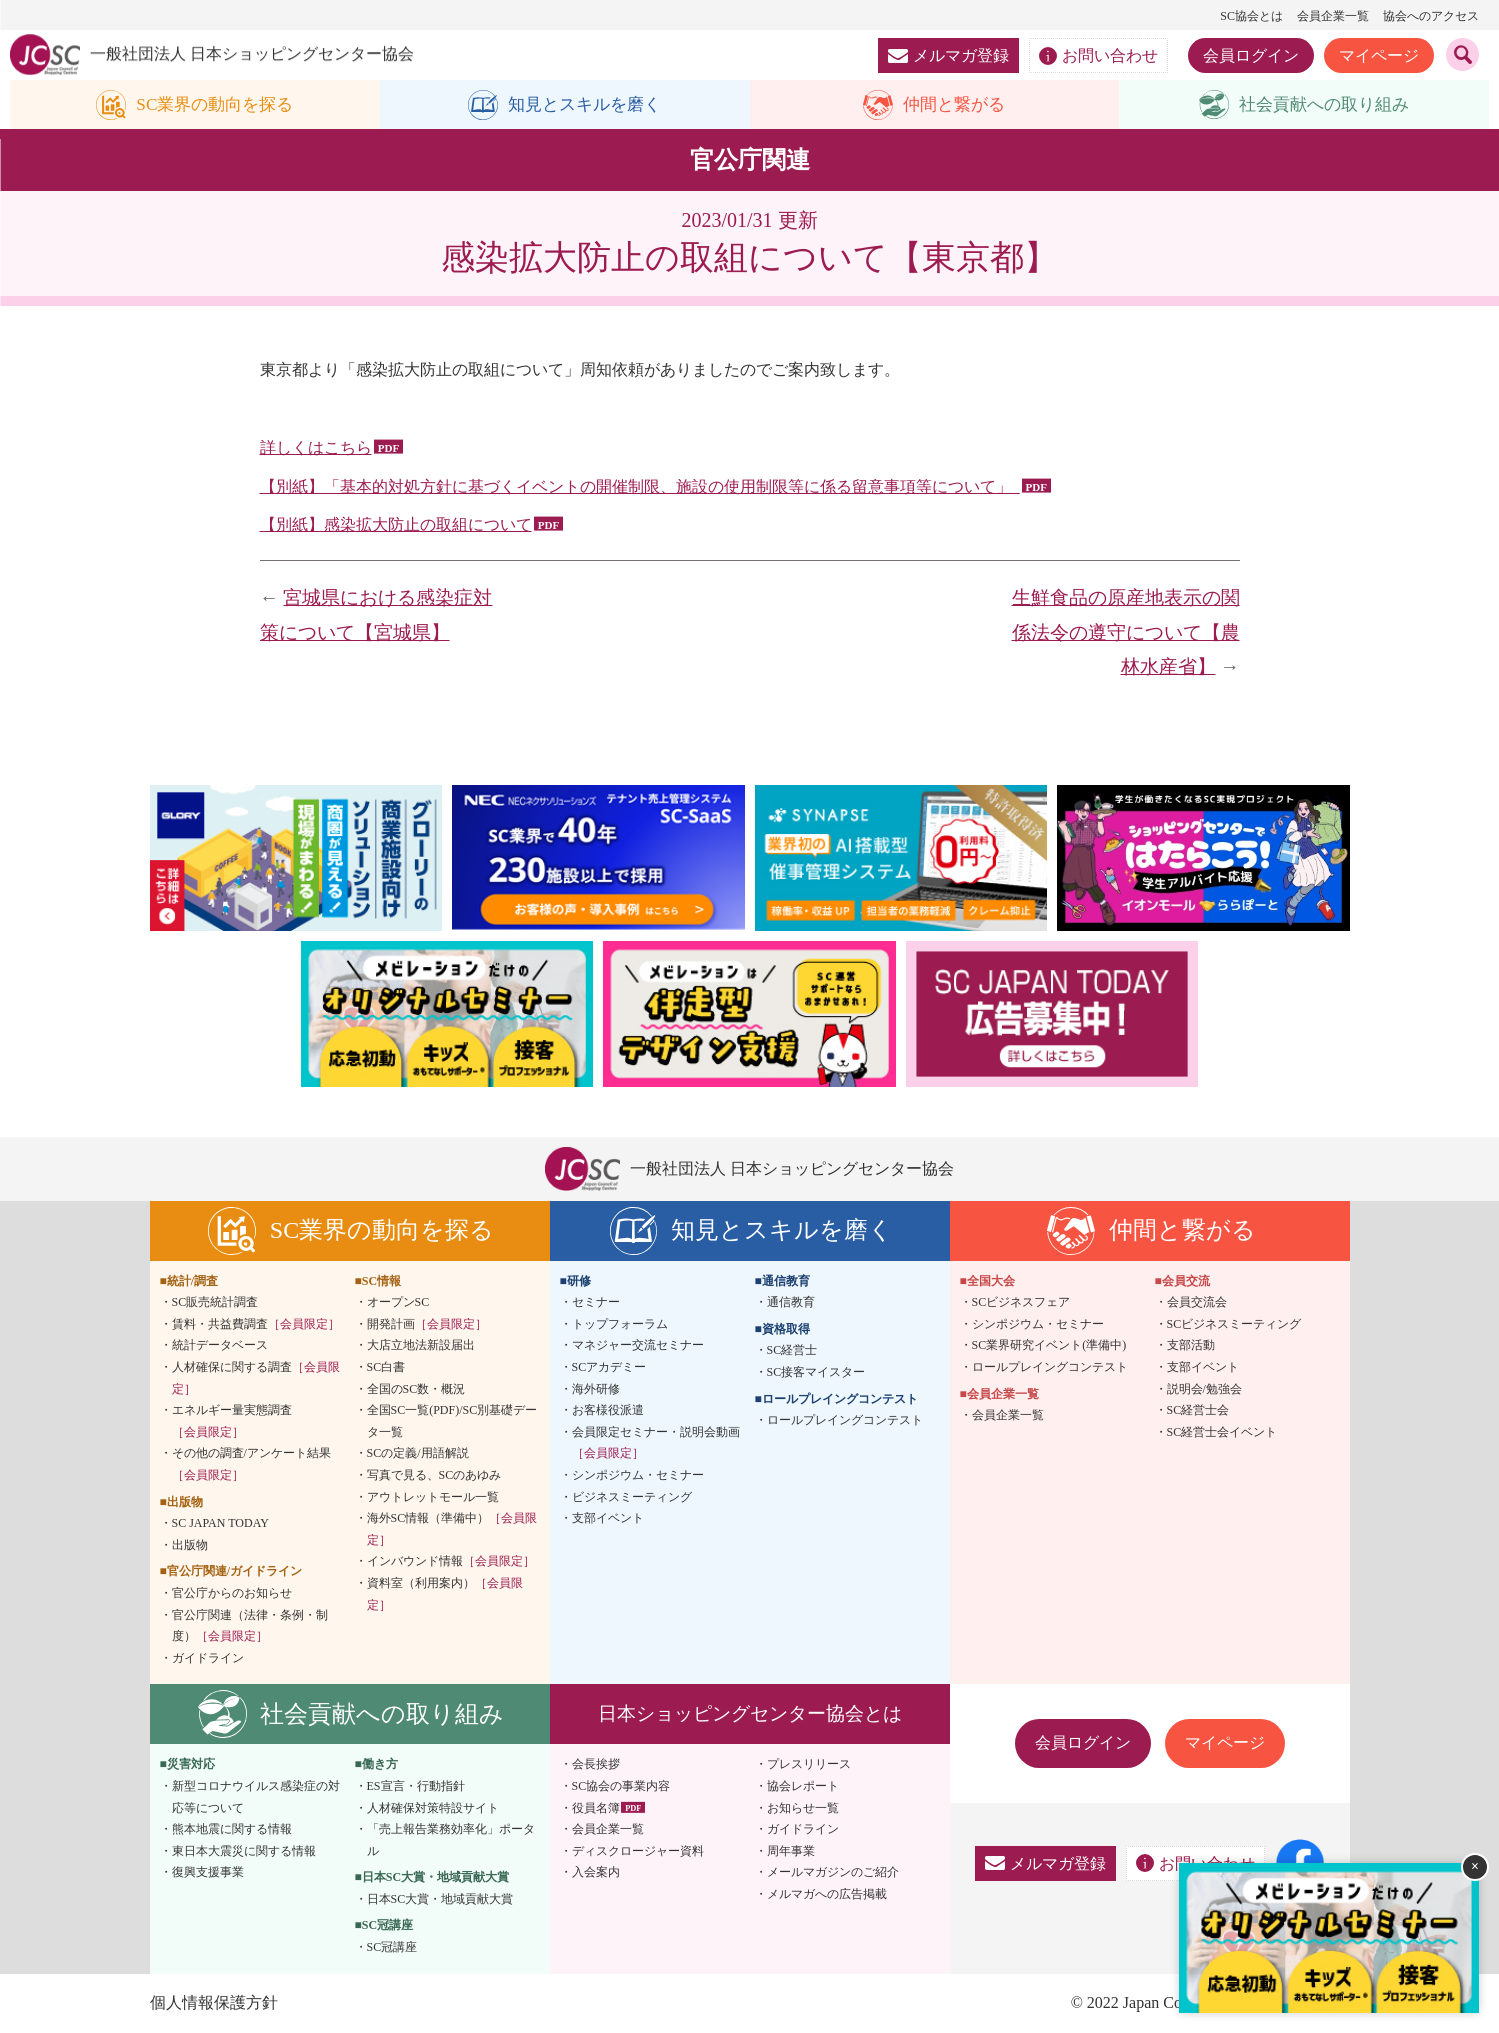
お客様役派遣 (608, 1411)
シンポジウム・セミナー (638, 1476)
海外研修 (596, 1389)
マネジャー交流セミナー (638, 1346)
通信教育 (791, 1303)
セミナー (596, 1303)
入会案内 (596, 1873)
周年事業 (791, 1851)
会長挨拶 (596, 1765)
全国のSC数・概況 (416, 1389)
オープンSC (398, 1303)
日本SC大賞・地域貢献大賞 (440, 1900)
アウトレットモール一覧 (433, 1497)
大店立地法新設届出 (421, 1346)
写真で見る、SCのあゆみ (434, 1476)
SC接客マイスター (816, 1373)
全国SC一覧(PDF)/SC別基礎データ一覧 (452, 1422)
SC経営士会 (1198, 1411)
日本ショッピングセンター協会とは (750, 1714)
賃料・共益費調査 (256, 1325)
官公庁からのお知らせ (232, 1594)
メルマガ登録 (948, 55)
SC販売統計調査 (215, 1303)
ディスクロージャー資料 (638, 1851)
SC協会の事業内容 (621, 1787)
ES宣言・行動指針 (416, 1787)
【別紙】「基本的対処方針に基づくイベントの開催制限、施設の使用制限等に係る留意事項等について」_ (640, 486)
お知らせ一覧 (803, 1808)
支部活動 (1191, 1346)
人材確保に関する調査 (256, 1379)
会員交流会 (1197, 1303)
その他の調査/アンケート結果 (251, 1465)
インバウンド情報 (451, 1562)
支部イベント (608, 1519)
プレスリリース (809, 1765)
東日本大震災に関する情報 (244, 1851)
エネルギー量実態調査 (232, 1422)
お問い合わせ (1098, 56)
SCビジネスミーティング (1234, 1325)
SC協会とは (1251, 16)
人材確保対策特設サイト (433, 1808)
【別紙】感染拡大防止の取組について (396, 525)
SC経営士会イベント (1222, 1432)
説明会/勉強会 (1204, 1389)
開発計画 (427, 1325)
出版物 (190, 1545)
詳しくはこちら (316, 447)
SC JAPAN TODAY (220, 1524)
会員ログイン (1251, 55)
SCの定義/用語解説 (418, 1454)
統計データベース (220, 1346)
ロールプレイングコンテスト (845, 1421)
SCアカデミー (609, 1368)
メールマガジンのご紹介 (833, 1873)
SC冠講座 (392, 1948)
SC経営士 (792, 1351)
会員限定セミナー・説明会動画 (656, 1443)
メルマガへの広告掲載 (827, 1895)
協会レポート (803, 1787)
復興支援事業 (208, 1873)
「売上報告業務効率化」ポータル (451, 1841)
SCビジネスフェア (1021, 1303)
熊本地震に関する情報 (232, 1830)
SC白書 (386, 1368)
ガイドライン (208, 1658)
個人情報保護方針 (214, 2002)
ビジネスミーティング (632, 1497)
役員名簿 (596, 1808)
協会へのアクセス (1431, 16)
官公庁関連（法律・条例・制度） (250, 1626)
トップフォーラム (620, 1325)
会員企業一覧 (1333, 16)
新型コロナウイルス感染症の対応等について (256, 1798)
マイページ (1379, 55)
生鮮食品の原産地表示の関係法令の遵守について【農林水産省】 (1126, 633)
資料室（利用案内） (445, 1595)
